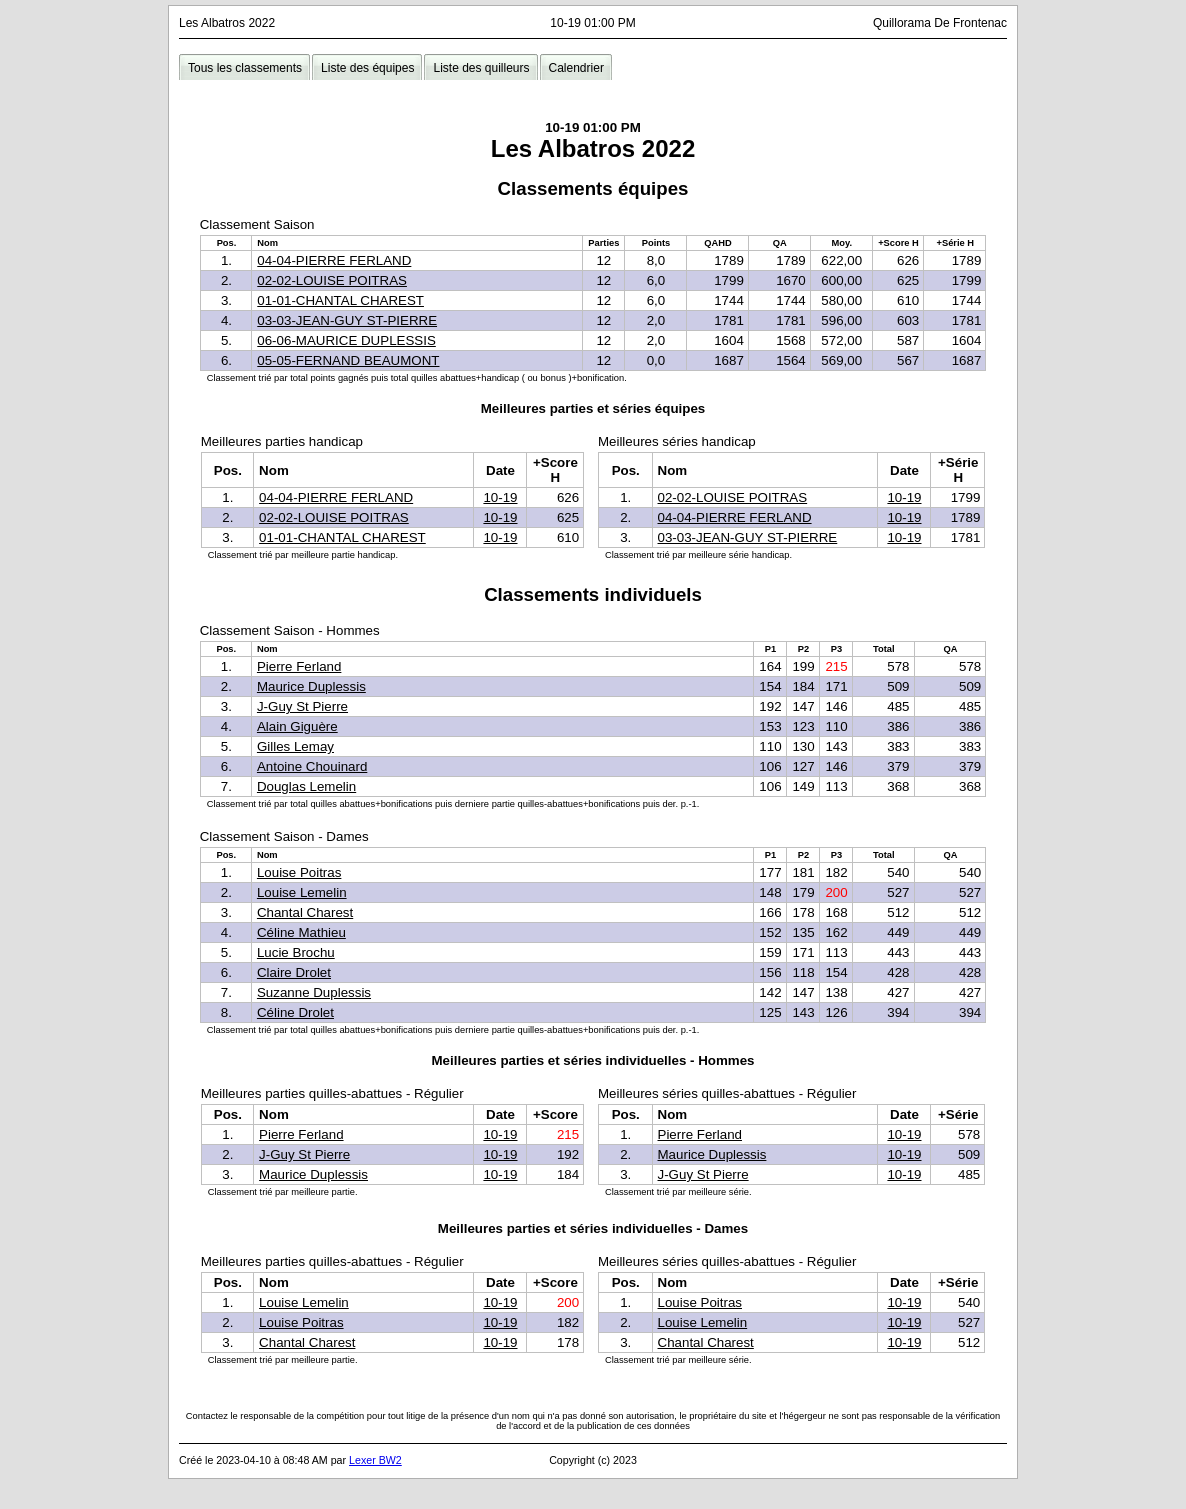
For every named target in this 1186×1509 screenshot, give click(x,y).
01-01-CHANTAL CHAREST (340, 300)
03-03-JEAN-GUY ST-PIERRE (347, 320)
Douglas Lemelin (306, 786)
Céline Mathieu (301, 932)
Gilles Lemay (295, 746)
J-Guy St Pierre (302, 706)
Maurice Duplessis (311, 686)
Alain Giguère (297, 726)
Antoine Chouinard (312, 766)
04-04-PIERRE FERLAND (334, 260)
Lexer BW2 (375, 1460)
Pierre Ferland (299, 666)
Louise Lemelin (302, 892)
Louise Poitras (299, 872)
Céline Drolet (295, 1012)
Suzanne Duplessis (314, 992)
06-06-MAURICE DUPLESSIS (346, 340)
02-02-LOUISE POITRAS (332, 280)
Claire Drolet (294, 972)
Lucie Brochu (296, 952)
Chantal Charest (305, 912)
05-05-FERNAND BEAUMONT (348, 360)
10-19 (500, 497)
